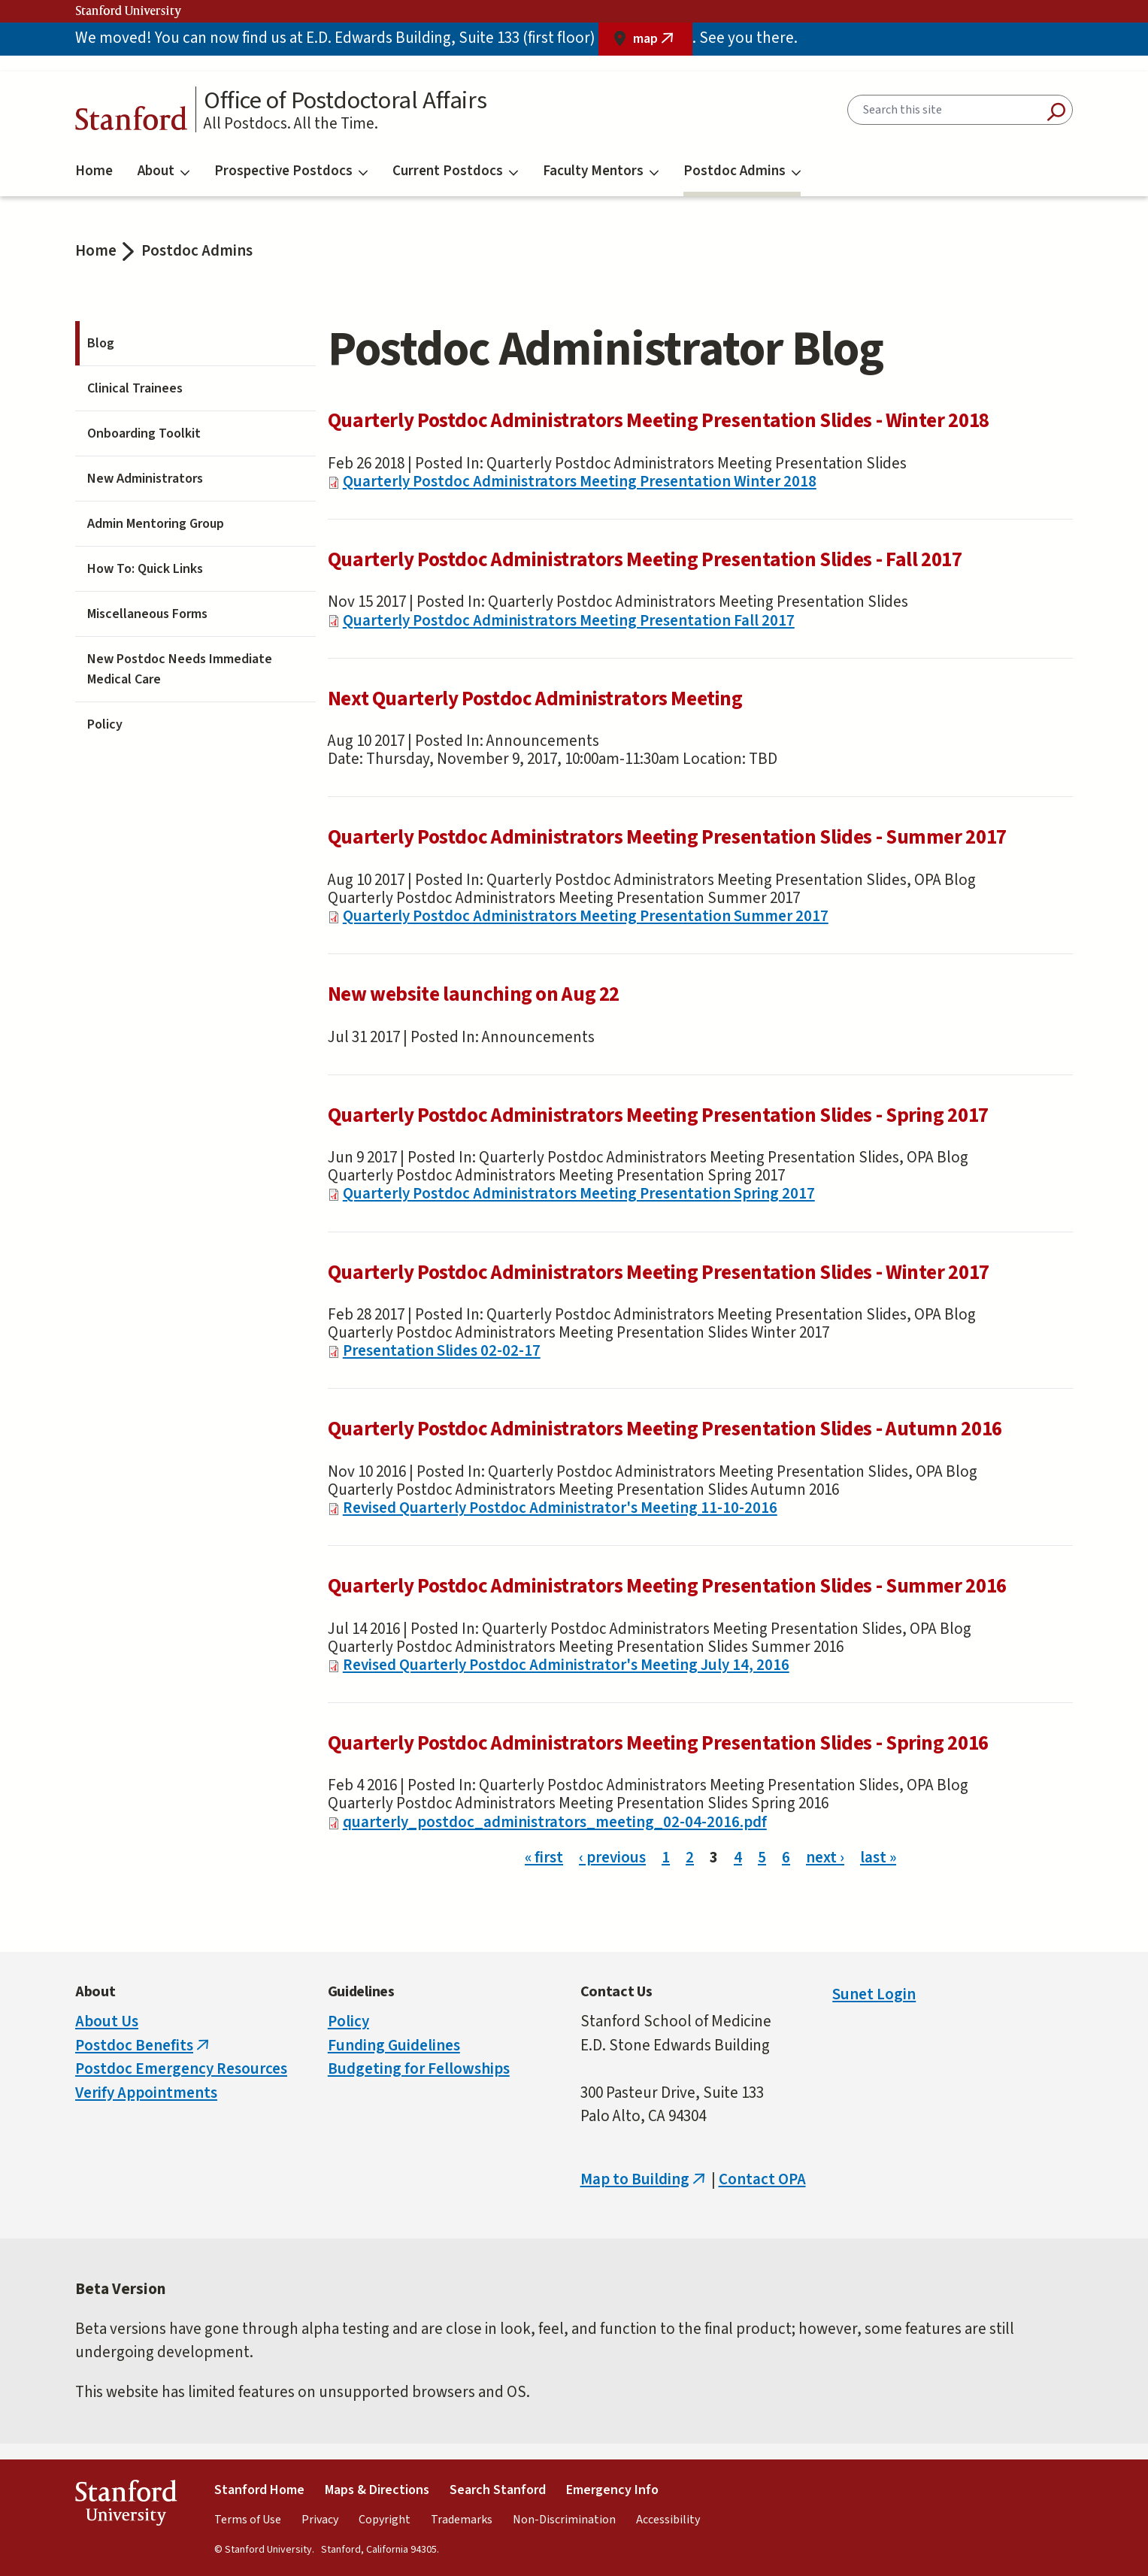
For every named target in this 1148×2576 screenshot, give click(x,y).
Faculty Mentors (601, 171)
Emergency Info (612, 2490)
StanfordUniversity (126, 2506)
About (163, 171)
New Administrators (145, 478)
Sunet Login (874, 1994)
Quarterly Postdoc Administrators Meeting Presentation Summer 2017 (585, 916)
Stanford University (128, 11)
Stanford (131, 122)
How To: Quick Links (145, 568)
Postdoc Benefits (143, 2045)
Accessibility (668, 2519)
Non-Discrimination (564, 2519)
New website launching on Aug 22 (473, 994)
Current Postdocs (455, 171)
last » (878, 1857)
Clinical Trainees (135, 388)
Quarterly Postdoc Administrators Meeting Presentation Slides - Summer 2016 (667, 1586)
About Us (106, 2021)
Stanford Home (259, 2490)
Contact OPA (762, 2179)
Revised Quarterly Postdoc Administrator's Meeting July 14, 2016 (566, 1664)
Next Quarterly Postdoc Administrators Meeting (535, 699)
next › (825, 1857)
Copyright (384, 2519)
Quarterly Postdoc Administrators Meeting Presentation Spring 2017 (579, 1193)
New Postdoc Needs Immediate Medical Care (179, 669)
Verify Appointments (146, 2092)
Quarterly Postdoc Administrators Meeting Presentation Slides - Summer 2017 (667, 837)
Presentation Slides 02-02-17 (442, 1350)
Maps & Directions (377, 2490)
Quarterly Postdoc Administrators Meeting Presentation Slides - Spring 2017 (658, 1115)
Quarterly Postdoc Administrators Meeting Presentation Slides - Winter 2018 (658, 420)
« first (544, 1857)
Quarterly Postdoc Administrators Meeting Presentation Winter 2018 (579, 481)
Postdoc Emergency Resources (181, 2068)
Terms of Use (247, 2519)
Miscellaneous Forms (147, 614)
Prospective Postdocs (291, 171)
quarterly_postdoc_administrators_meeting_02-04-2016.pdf (555, 1822)
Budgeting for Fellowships (419, 2068)
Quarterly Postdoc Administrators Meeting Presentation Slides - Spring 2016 (658, 1743)
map (662, 42)
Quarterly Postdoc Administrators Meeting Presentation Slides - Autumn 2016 (665, 1429)
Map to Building (644, 2179)
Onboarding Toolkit (144, 433)
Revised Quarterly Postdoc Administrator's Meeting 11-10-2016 (560, 1507)
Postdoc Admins (742, 171)
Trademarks (461, 2519)
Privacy (319, 2519)
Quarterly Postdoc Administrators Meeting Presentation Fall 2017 (569, 620)
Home (94, 171)
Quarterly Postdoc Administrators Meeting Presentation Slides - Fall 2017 (645, 559)
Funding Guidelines (394, 2045)
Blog (100, 343)
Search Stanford (498, 2490)
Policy (105, 724)
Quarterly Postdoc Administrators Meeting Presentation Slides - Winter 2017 (658, 1272)
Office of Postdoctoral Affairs (345, 100)
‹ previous (612, 1857)
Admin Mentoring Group (155, 523)
